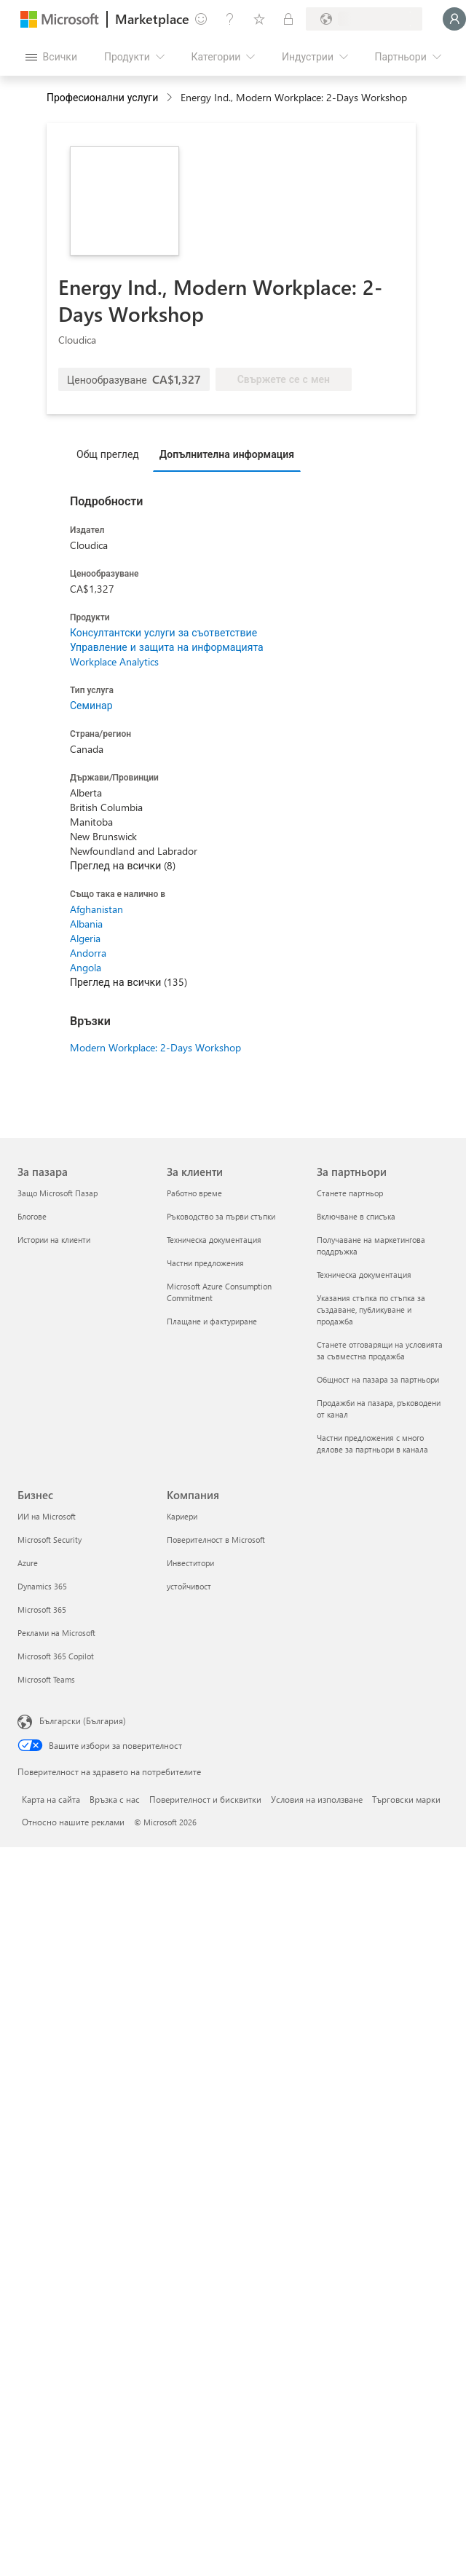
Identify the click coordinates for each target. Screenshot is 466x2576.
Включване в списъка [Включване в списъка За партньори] (356, 1216)
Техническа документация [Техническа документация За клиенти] (214, 1239)
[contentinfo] (170, 97)
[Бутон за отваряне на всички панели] (51, 57)
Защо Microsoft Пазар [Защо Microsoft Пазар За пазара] (57, 1193)
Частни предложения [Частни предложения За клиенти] (205, 1262)
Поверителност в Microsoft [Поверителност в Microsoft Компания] (216, 1539)
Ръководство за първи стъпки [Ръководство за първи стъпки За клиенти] (221, 1216)
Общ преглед (107, 454)
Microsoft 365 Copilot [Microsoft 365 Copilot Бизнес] (55, 1656)
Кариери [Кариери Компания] (182, 1516)
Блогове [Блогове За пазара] (32, 1216)
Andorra (88, 953)
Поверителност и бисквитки (205, 1799)
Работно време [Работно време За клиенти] (194, 1193)
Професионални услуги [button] (102, 97)
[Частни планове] (288, 19)
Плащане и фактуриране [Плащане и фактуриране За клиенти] (212, 1321)
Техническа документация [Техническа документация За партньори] (364, 1274)
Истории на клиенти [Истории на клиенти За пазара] (53, 1239)
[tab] (111, 454)
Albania (86, 924)
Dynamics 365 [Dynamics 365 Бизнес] (42, 1586)
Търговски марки (406, 1799)
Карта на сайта (51, 1799)
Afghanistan (96, 909)
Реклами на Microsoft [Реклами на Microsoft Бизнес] (56, 1632)
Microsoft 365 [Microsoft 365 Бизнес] (41, 1609)
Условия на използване (317, 1799)
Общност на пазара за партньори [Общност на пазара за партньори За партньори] (378, 1379)
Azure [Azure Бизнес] (27, 1562)
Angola (85, 967)
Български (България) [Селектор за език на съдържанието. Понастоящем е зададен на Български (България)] (82, 1720)
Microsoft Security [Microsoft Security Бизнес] (49, 1539)
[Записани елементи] (259, 19)
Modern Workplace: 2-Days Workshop (155, 1047)
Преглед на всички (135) (128, 982)
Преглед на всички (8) (122, 865)
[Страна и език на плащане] (364, 19)
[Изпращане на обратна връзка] (201, 19)
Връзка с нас (115, 1799)
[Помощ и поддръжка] (230, 19)
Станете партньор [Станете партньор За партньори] (350, 1193)
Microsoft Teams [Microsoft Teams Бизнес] (46, 1679)
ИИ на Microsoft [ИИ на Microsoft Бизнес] (46, 1516)
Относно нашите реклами (73, 1822)
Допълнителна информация (226, 454)
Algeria (85, 938)
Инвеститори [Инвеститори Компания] (190, 1562)
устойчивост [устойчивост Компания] (189, 1586)
